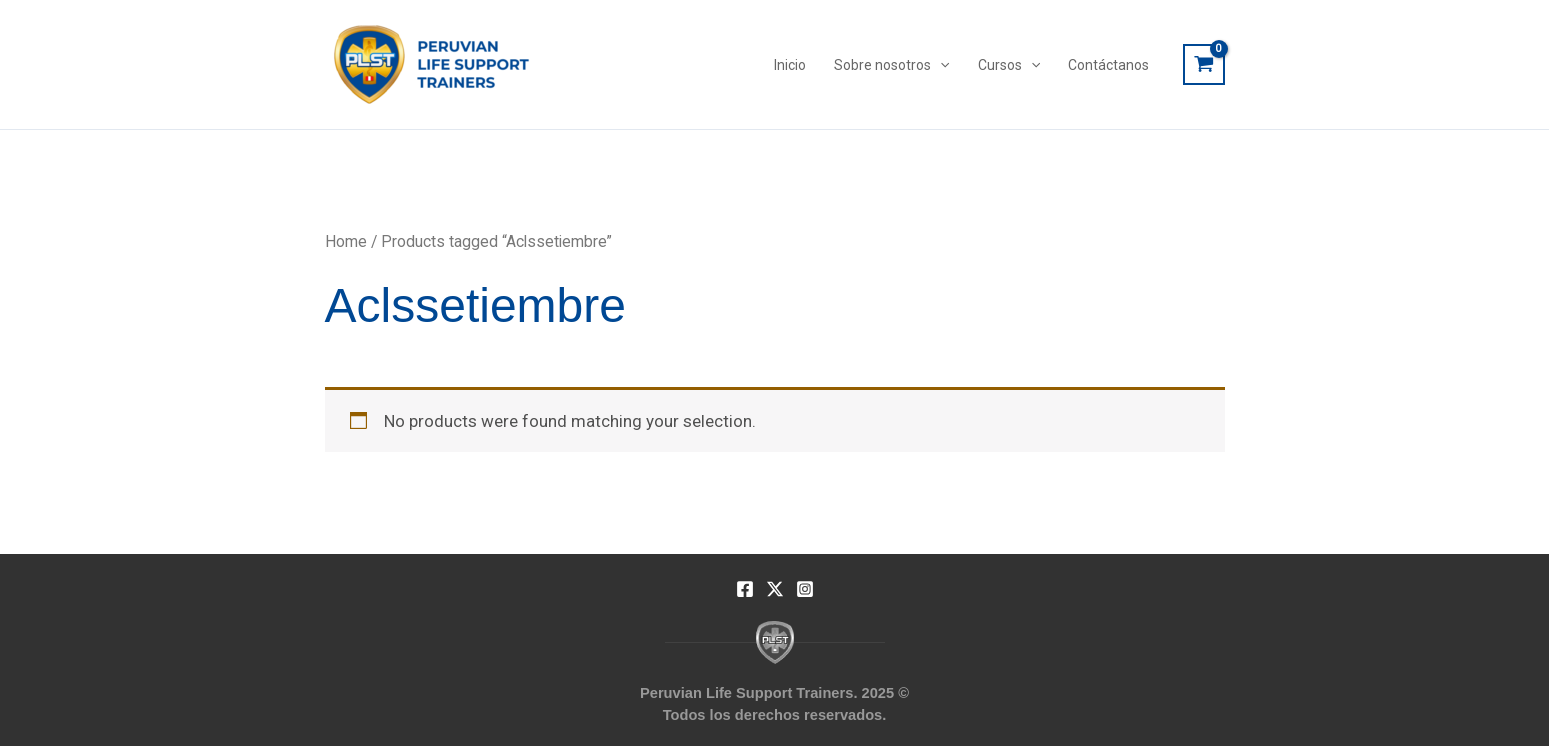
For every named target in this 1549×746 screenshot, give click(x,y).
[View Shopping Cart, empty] (1204, 65)
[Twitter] (775, 589)
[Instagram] (805, 589)
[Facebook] (745, 589)
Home (346, 241)
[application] (940, 65)
